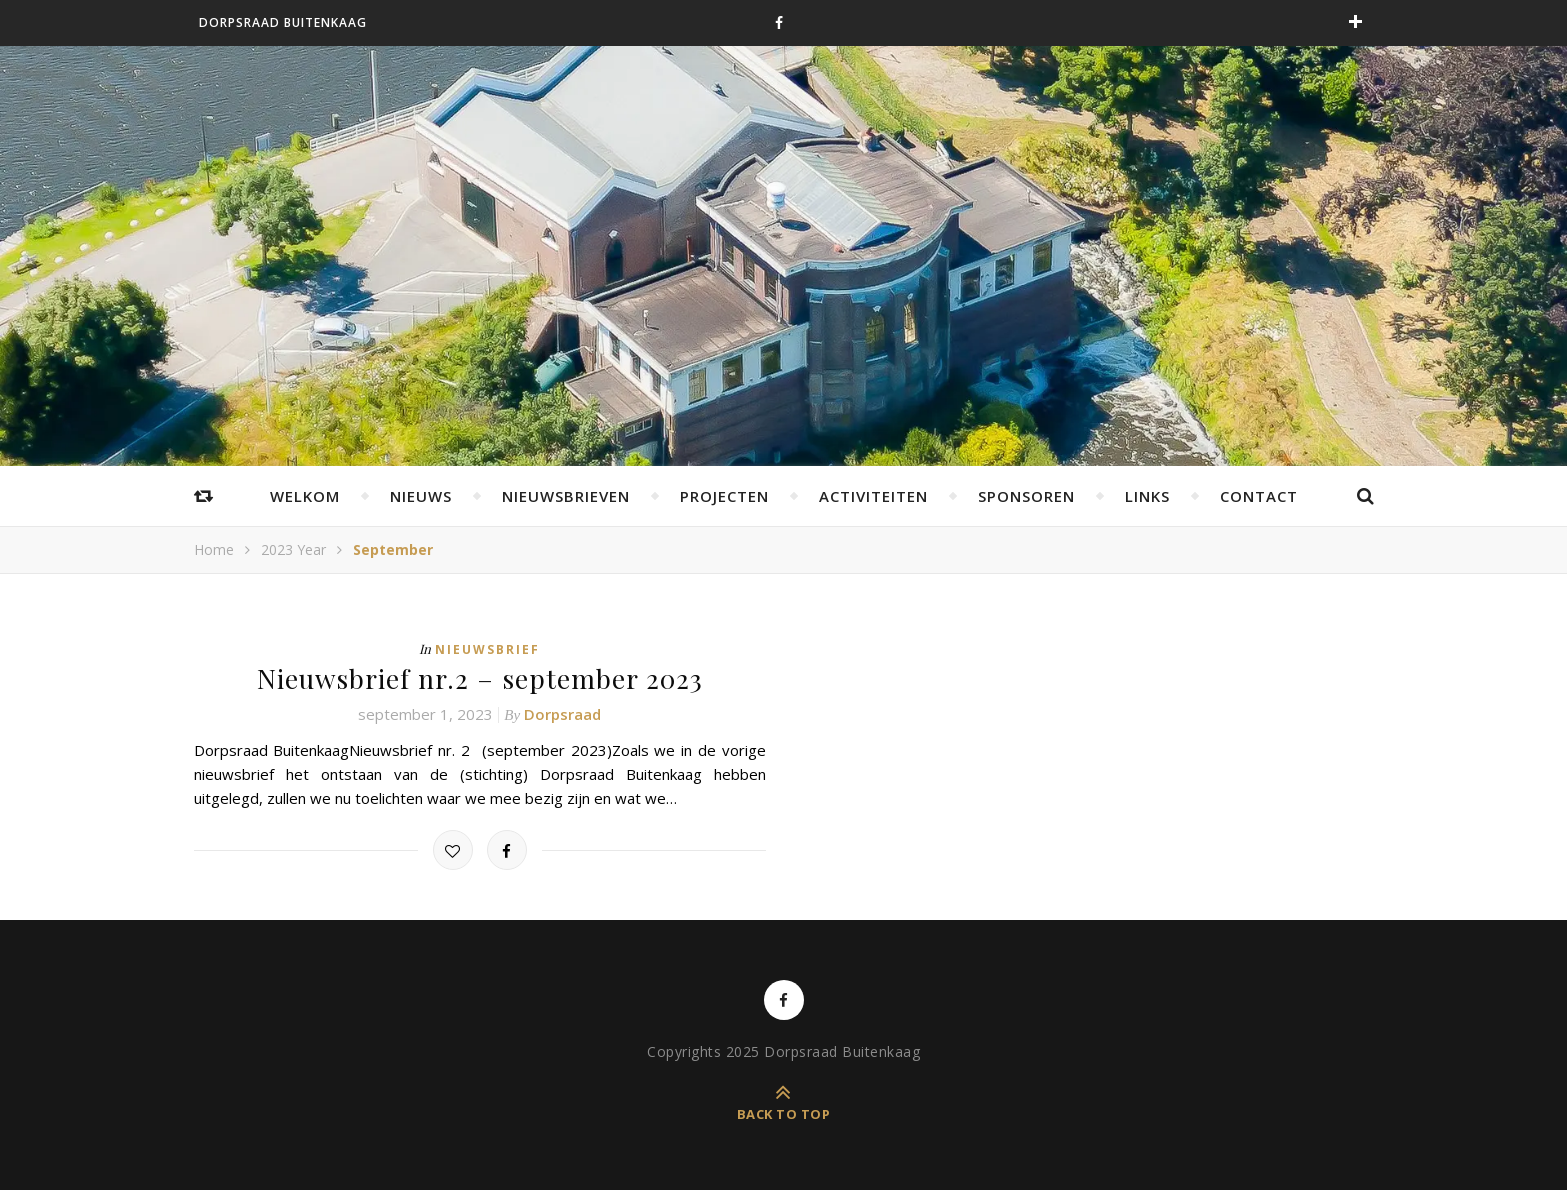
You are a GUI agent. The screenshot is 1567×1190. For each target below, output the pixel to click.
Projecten (724, 496)
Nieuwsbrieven (566, 496)
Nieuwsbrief (487, 649)
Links (1147, 496)
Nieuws (421, 496)
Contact (1259, 496)
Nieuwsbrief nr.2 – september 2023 (480, 677)
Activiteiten (873, 496)
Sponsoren (1026, 496)
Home (214, 549)
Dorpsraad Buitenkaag (283, 22)
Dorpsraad (562, 713)
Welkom (305, 496)
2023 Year (293, 549)
